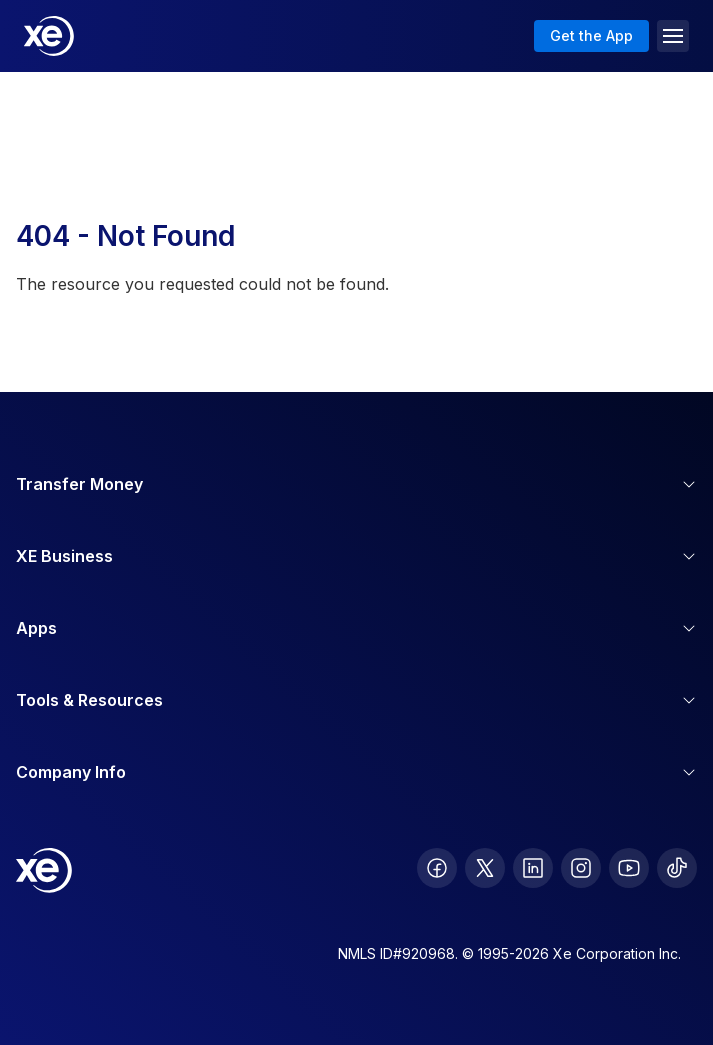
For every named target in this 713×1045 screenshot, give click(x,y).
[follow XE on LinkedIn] (533, 868)
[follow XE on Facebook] (437, 868)
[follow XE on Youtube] (629, 868)
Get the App (591, 35)
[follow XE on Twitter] (485, 868)
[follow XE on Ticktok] (677, 868)
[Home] (49, 36)
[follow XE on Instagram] (581, 868)
